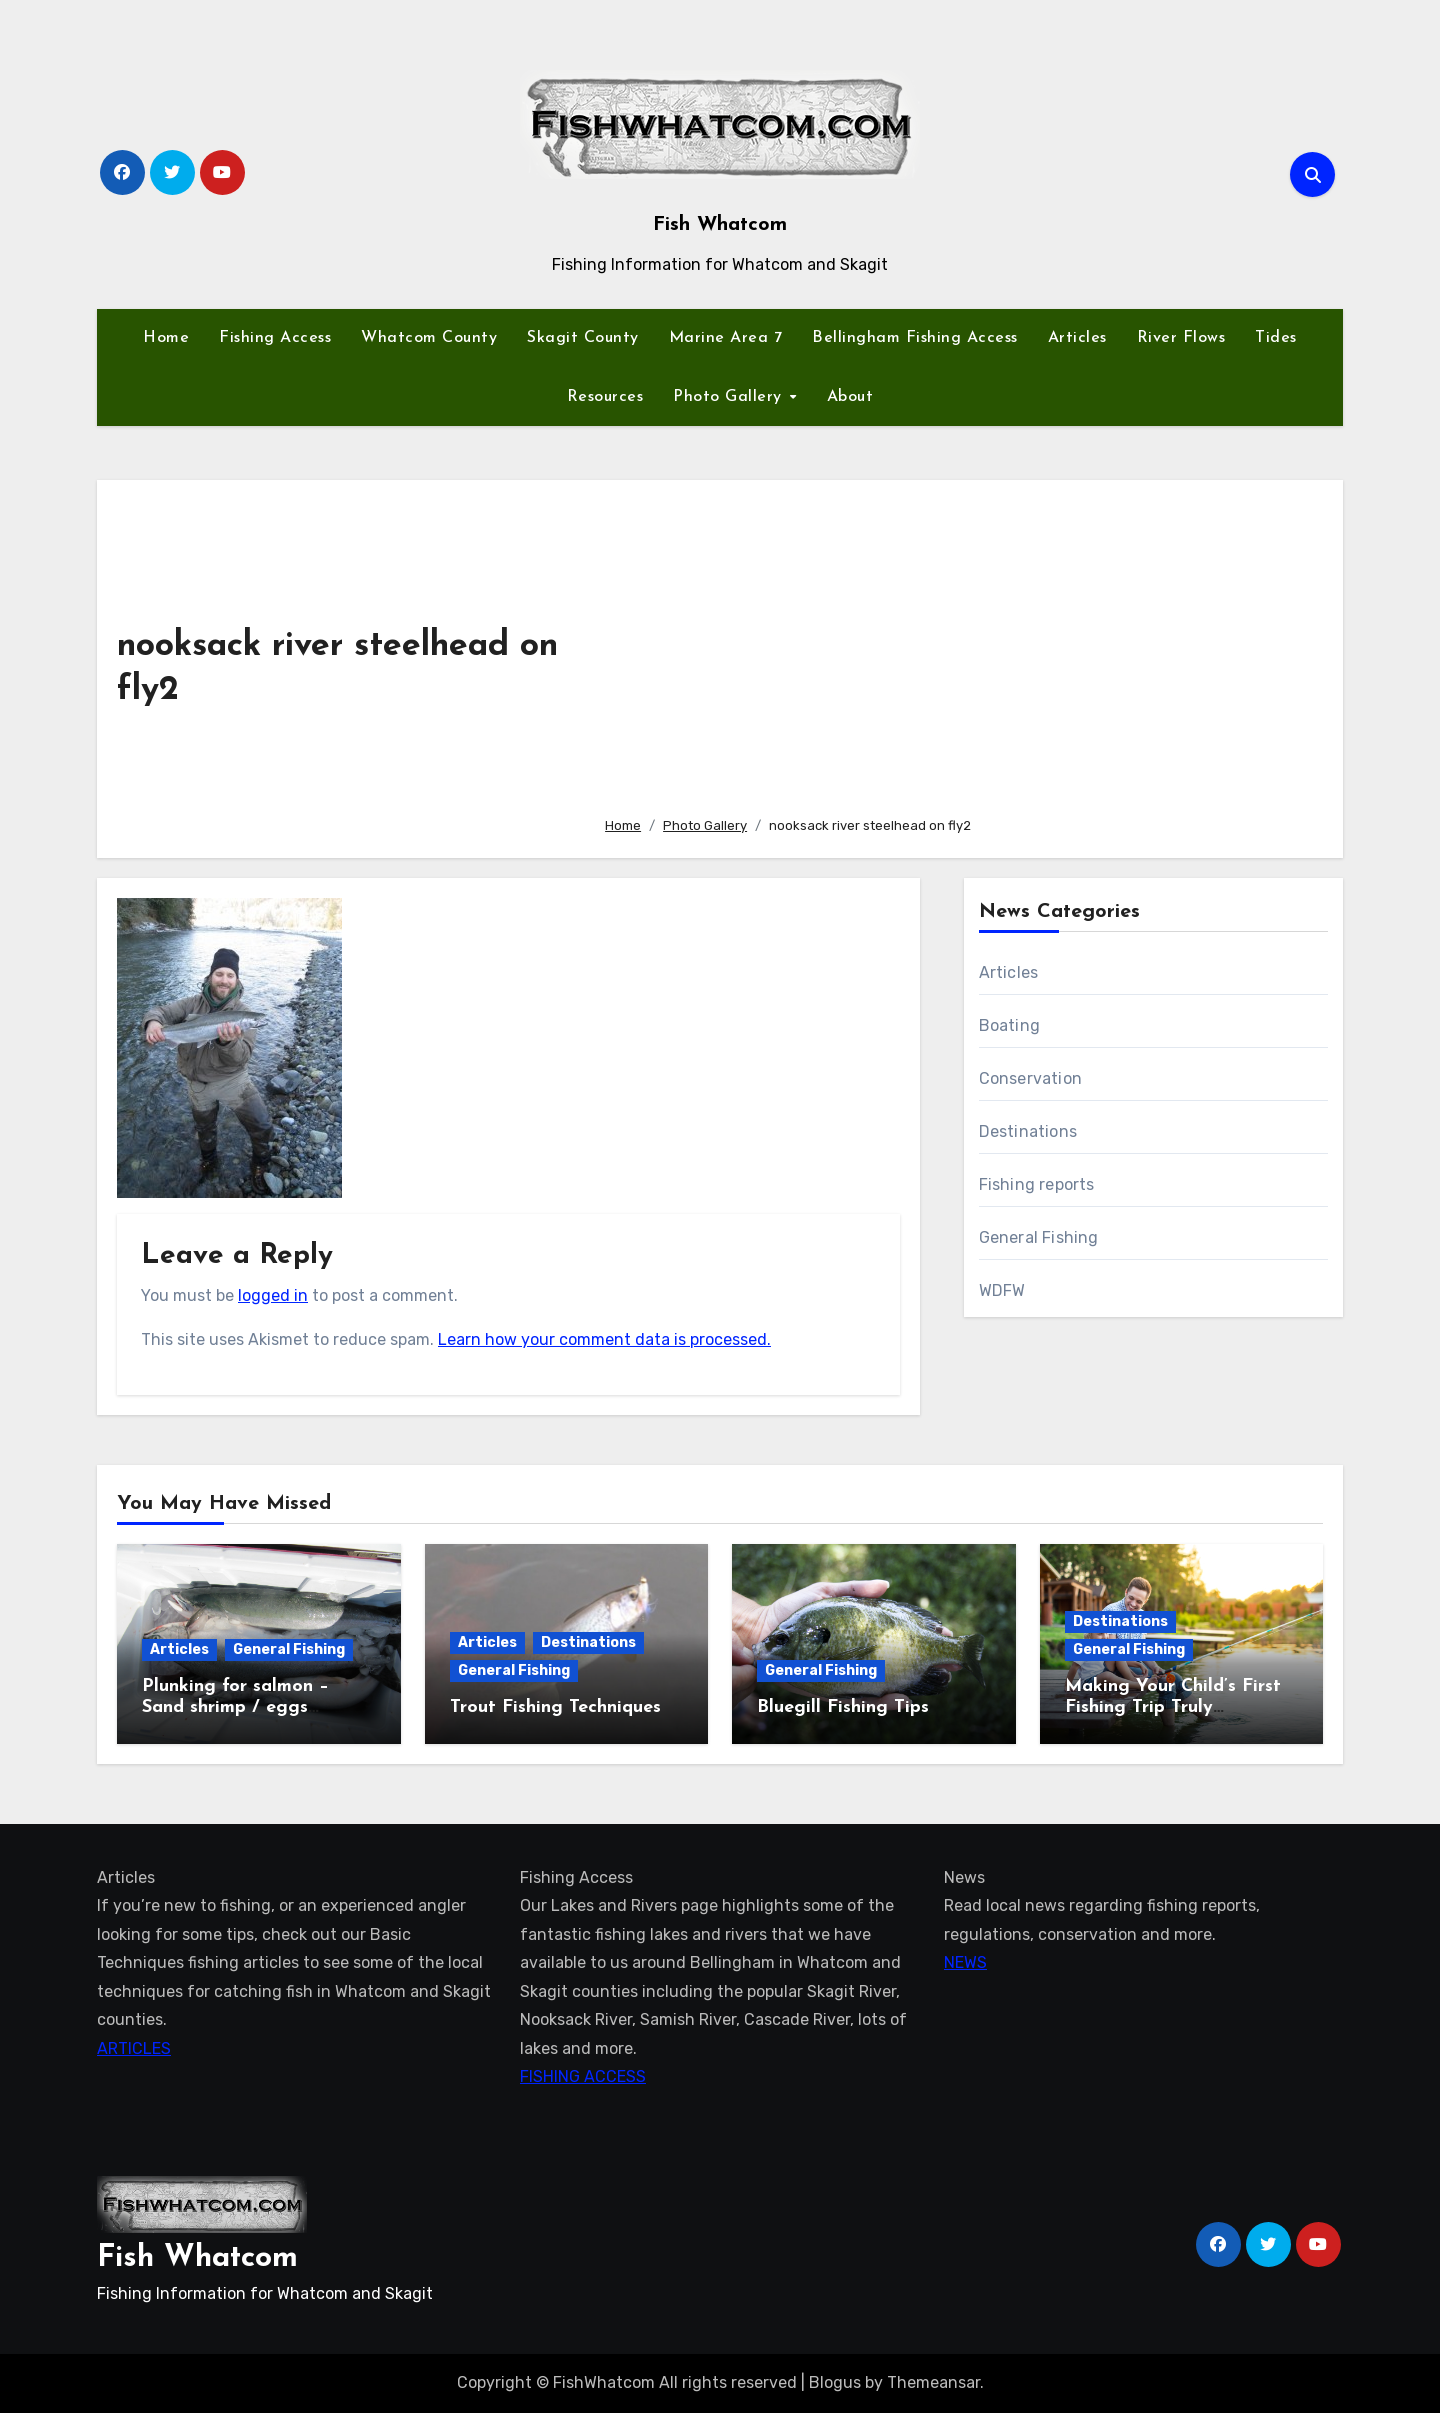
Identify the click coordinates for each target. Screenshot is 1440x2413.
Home (166, 338)
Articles (1077, 338)
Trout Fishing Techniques (555, 1707)
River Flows (1181, 338)
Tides (1276, 338)
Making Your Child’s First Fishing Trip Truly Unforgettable (1173, 1708)
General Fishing (1039, 1237)
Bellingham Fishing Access (915, 338)
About (850, 397)
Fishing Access (275, 338)
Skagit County (583, 338)
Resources (605, 397)
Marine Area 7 (726, 338)
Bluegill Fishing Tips (843, 1707)
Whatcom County (429, 338)
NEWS (965, 1962)
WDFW (1002, 1290)
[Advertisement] (958, 650)
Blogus (835, 2382)
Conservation (1030, 1078)
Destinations (1028, 1131)
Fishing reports (1037, 1184)
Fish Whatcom (720, 225)
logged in (273, 1295)
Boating (1009, 1025)
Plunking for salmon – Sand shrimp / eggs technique (235, 1708)
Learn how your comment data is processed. (604, 1339)
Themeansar (933, 2382)
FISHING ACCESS (583, 2076)
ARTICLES (134, 2048)
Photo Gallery (730, 397)
